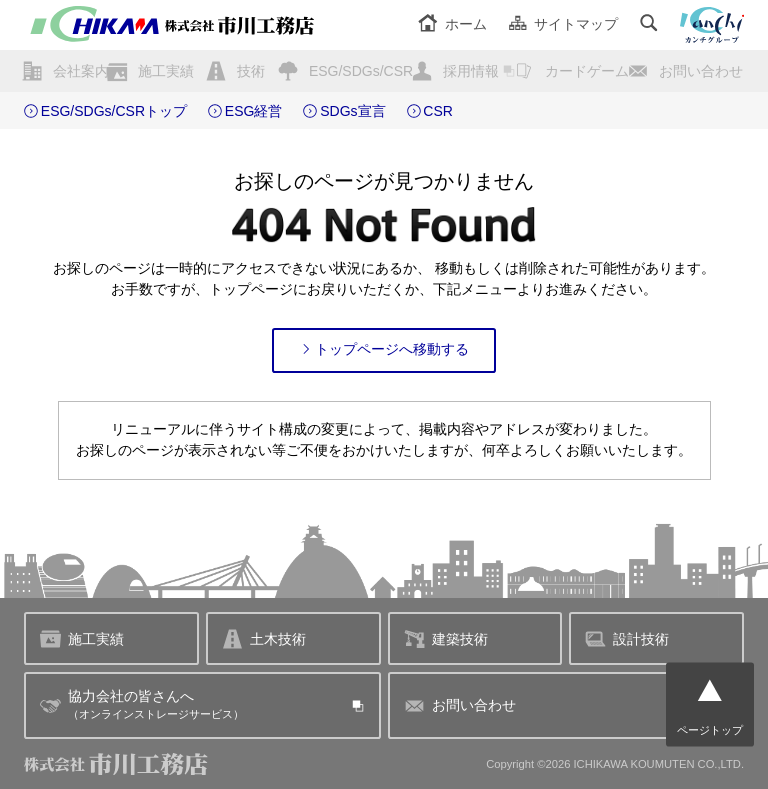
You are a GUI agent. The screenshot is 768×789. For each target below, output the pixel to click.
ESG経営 (254, 111)
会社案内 (81, 71)
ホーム (452, 24)
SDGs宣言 (352, 111)
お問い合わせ (701, 71)
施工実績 (166, 71)
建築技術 (446, 638)
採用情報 (471, 71)
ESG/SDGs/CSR (361, 71)
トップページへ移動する (384, 349)
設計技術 (627, 638)
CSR (438, 111)
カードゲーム (587, 71)
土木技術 (264, 638)
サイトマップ (563, 24)
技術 (251, 71)
